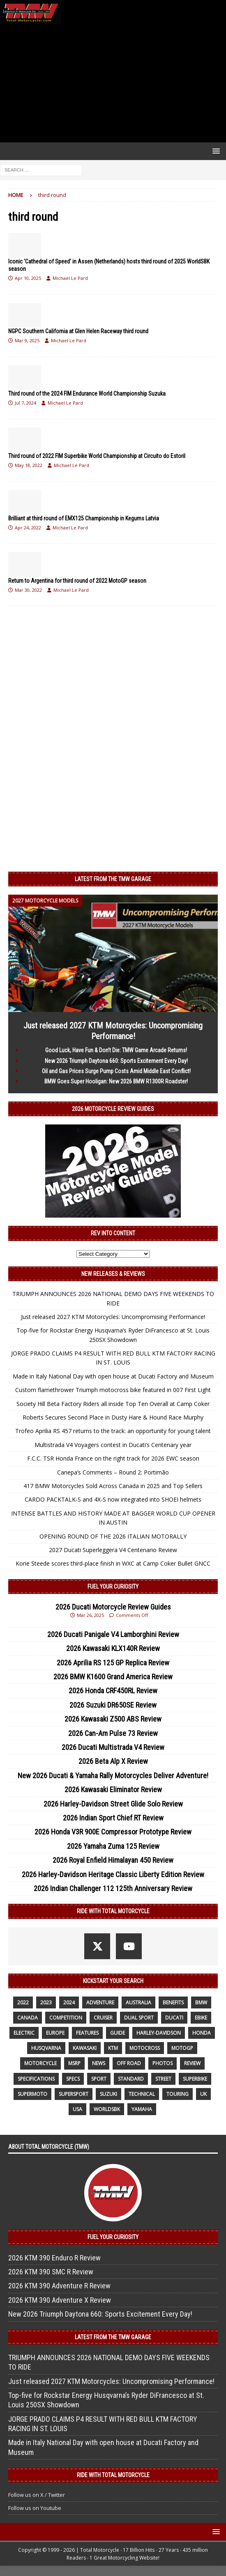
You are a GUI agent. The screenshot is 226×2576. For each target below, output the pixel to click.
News (98, 2063)
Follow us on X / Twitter (36, 2494)
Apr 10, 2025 (28, 278)
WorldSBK (107, 2109)
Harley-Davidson (158, 2032)
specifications (36, 2078)
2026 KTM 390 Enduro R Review (54, 2257)
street (163, 2078)
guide (117, 2032)
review (192, 2063)
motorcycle (40, 2063)
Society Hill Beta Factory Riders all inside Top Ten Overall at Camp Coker (113, 1404)
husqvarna (46, 2048)
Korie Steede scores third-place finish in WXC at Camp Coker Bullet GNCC (113, 1563)
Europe (55, 2032)
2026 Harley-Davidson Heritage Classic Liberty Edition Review (113, 1874)
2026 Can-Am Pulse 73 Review (113, 1733)
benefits (173, 2002)
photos (162, 2063)
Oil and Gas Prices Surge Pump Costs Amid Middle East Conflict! (116, 1071)
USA (77, 2109)
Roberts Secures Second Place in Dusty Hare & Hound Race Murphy (113, 1417)
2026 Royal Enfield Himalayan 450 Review (113, 1860)
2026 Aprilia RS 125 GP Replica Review (113, 1662)
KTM (113, 2048)
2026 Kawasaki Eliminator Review (113, 1789)
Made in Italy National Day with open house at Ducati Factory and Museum (113, 1376)
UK (203, 2094)
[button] (214, 150)
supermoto (32, 2094)
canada (27, 2017)
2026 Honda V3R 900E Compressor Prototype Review (113, 1831)
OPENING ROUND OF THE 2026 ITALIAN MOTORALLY (113, 1536)
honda (201, 2032)
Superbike (195, 2078)
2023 (46, 2002)
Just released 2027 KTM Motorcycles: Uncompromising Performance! (113, 1317)
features (87, 2032)
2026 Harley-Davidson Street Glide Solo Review (113, 1804)
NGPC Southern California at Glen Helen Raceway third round (78, 331)
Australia (138, 2002)
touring (177, 2094)
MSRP (74, 2063)
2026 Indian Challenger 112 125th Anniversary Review (113, 1888)
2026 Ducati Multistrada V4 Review (113, 1747)
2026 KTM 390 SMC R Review (50, 2271)
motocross (144, 2048)
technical (142, 2094)
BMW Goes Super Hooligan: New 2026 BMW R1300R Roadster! (116, 1081)
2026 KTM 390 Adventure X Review (59, 2300)
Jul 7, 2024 (25, 403)
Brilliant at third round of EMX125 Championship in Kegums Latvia (83, 518)
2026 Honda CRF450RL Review (113, 1690)
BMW (201, 2002)
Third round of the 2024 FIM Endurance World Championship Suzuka (87, 393)
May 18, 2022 (28, 465)
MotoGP (182, 2048)
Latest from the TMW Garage (113, 879)
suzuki (108, 2094)
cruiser (103, 2017)
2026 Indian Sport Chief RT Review (113, 1818)
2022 (23, 2002)
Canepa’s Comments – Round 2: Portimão (113, 1472)
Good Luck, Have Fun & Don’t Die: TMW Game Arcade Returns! (116, 1050)
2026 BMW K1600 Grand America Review (113, 1676)
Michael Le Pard (70, 278)
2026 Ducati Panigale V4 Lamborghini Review (113, 1634)
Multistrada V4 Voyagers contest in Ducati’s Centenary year (113, 1445)
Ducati (174, 2017)
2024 (69, 2002)
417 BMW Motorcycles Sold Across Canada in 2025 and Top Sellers (113, 1486)
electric (24, 2032)
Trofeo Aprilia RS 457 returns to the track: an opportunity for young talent (113, 1431)
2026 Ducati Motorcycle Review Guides (113, 1607)
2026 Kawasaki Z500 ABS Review (113, 1719)
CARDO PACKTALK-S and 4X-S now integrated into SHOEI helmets (113, 1499)
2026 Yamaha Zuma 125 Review (113, 1846)
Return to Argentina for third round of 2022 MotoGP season (77, 580)
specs (73, 2078)
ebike (201, 2017)
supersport (73, 2094)
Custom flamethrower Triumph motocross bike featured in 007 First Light (113, 1390)
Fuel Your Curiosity (113, 1586)
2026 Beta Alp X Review (113, 1761)
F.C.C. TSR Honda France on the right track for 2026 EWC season (113, 1458)
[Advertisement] (113, 83)
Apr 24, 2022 (28, 527)
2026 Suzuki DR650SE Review (113, 1705)
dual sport (139, 2017)
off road (129, 2063)
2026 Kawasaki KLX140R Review (113, 1648)
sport (98, 2078)
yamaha (141, 2109)
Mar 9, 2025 (27, 340)
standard (131, 2078)
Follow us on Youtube (34, 2508)
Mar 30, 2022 (28, 590)
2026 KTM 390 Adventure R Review (59, 2285)
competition (65, 2017)
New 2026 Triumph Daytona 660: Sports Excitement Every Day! (116, 1061)
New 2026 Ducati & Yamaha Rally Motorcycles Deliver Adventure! (113, 1775)
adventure (100, 2002)
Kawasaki (85, 2048)
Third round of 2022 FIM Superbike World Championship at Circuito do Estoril (96, 456)
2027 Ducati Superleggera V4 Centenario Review (113, 1550)
